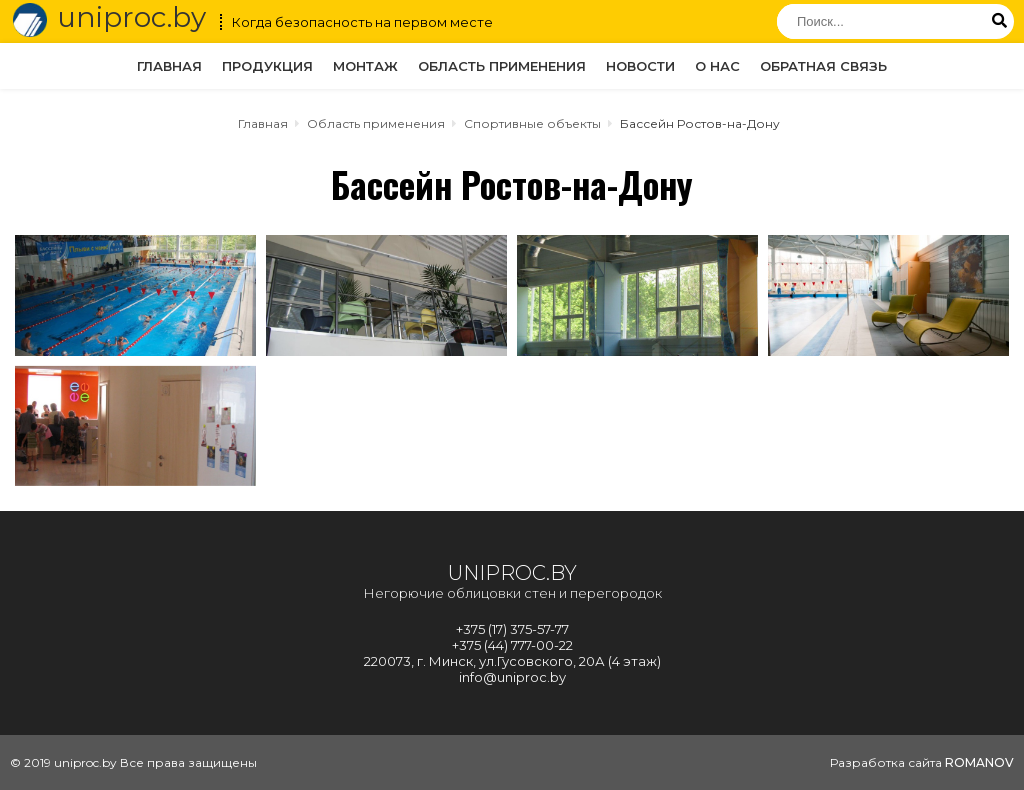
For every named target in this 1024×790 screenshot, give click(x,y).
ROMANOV (979, 762)
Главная (169, 66)
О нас (717, 66)
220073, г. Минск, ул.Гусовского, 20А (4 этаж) (512, 661)
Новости (640, 66)
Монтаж (365, 66)
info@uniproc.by (512, 677)
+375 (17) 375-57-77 (512, 629)
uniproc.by (108, 20)
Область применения (502, 66)
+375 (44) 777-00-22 (512, 645)
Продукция (267, 66)
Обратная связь (823, 66)
